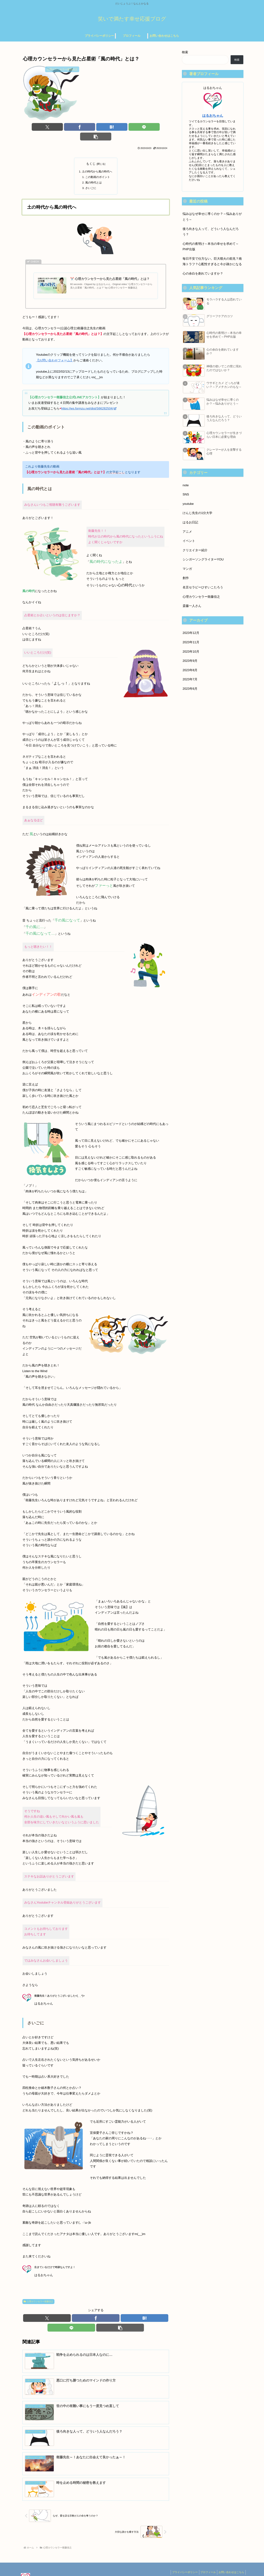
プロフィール (206, 2564)
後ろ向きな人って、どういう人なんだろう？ (211, 231)
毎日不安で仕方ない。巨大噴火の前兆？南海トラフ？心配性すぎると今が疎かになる (212, 261)
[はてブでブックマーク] (95, 127)
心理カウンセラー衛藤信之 (38, 2293)
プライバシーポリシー (182, 2564)
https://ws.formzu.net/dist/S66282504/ (88, 400)
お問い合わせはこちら (231, 2564)
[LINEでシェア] (120, 127)
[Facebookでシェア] (71, 127)
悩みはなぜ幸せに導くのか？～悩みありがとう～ (212, 216)
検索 (185, 52)
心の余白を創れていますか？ (203, 273)
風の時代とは (93, 173)
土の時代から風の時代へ (97, 162)
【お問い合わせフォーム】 (54, 351)
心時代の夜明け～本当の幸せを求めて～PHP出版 (211, 246)
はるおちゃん (212, 116)
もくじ (91, 154)
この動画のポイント (97, 168)
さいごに (90, 179)
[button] (145, 127)
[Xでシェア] (46, 127)
